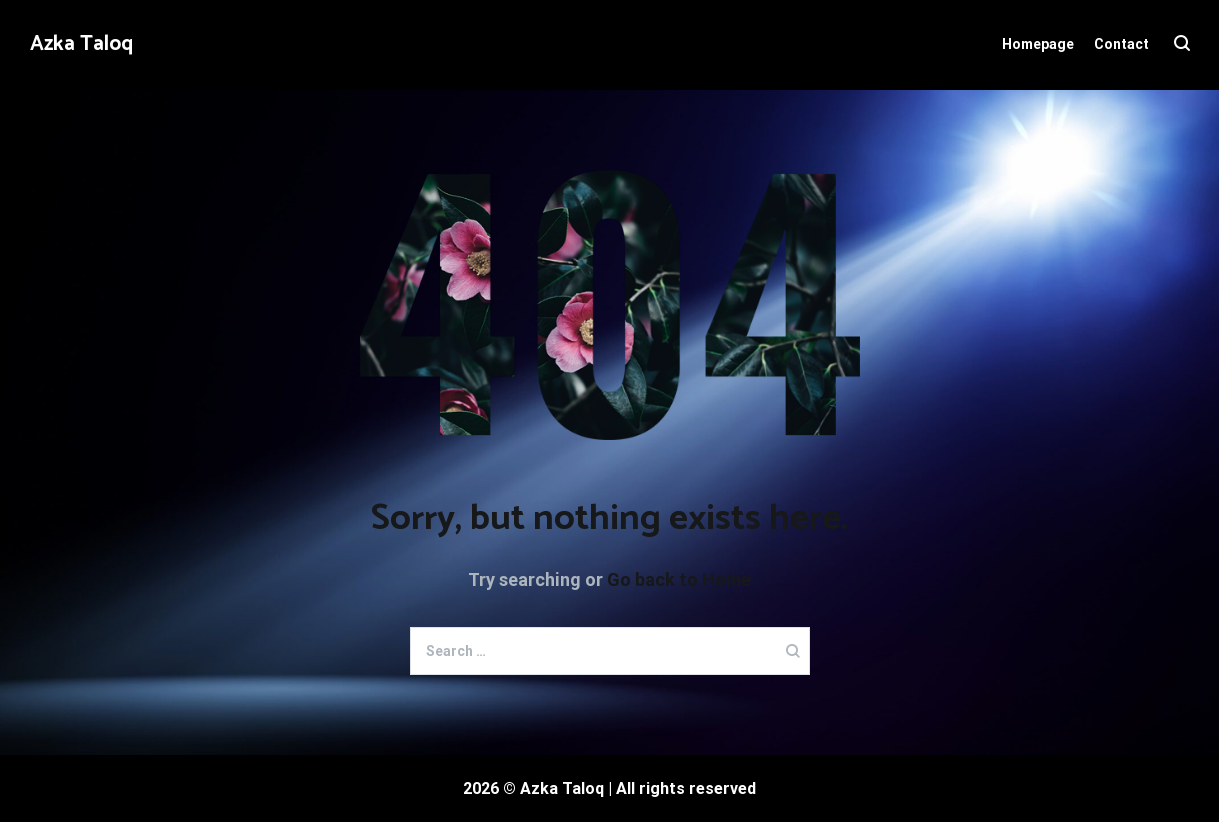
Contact (1121, 44)
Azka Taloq (81, 44)
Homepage (1038, 44)
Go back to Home (679, 579)
